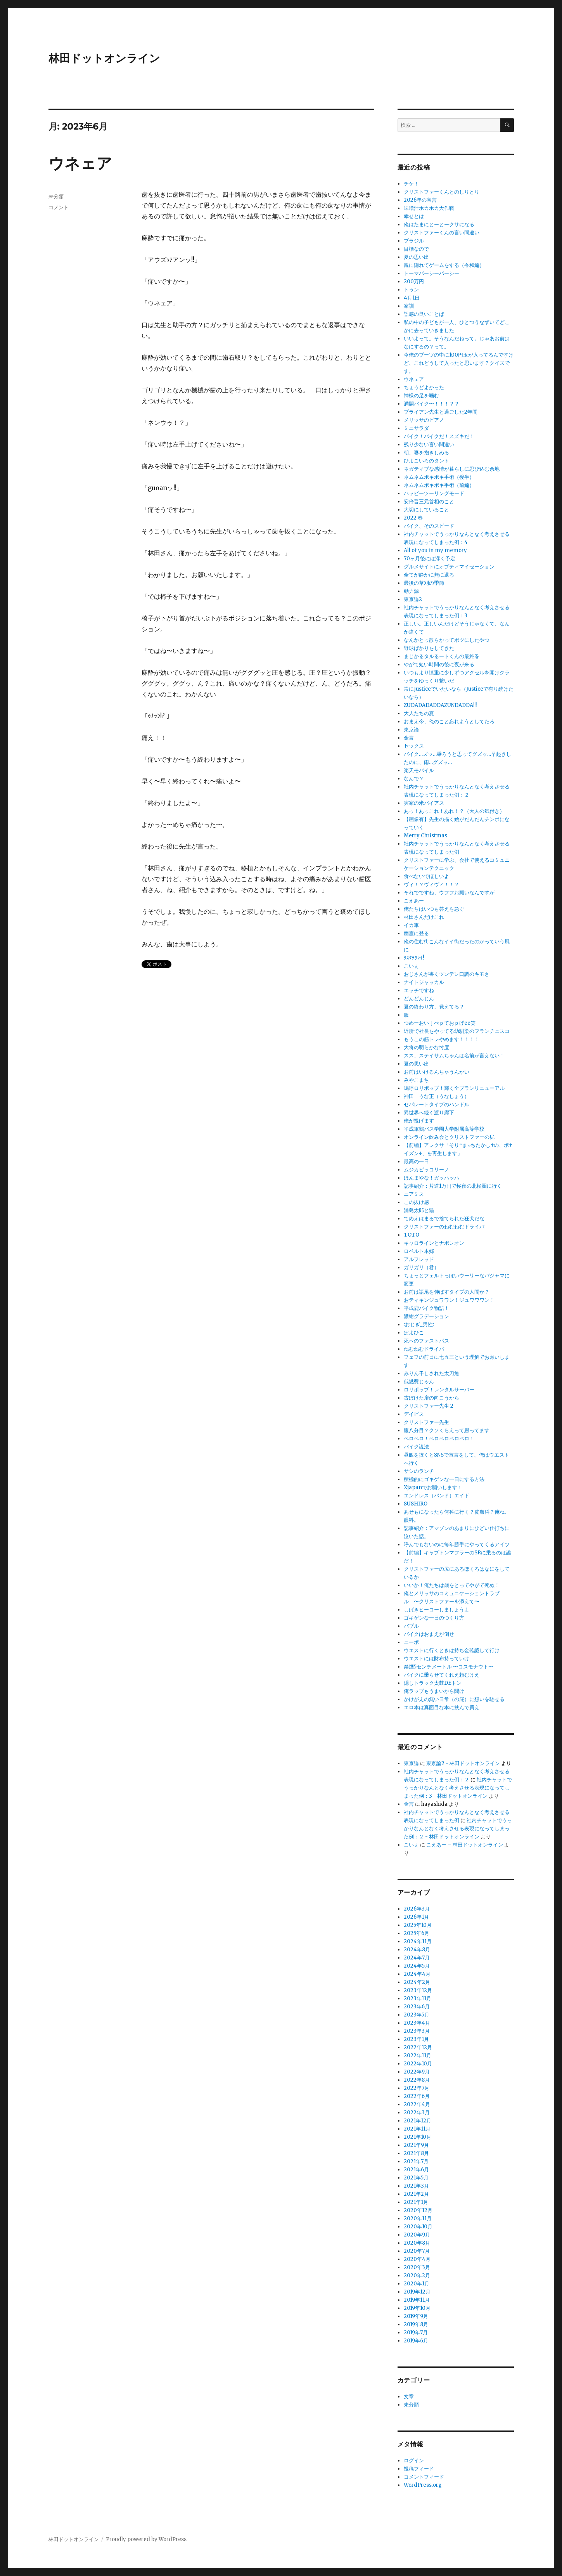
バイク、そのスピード (429, 526)
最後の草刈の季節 (424, 583)
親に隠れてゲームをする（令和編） (444, 265)
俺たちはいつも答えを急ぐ (434, 909)
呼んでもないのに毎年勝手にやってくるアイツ (457, 1544)
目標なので (416, 249)
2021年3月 (416, 2186)
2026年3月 (417, 1909)
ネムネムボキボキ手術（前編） (439, 485)
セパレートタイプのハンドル (436, 1104)
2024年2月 (417, 1982)
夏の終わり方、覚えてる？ (434, 1006)
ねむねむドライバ (424, 1349)
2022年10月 (418, 2063)
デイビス (414, 1414)
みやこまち (416, 1080)
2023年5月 (416, 2014)
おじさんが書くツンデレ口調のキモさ (446, 974)
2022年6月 (417, 2096)
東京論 (411, 729)
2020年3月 (417, 2267)
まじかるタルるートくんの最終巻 (441, 656)
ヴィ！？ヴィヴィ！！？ (431, 884)
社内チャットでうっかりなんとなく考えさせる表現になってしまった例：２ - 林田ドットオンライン (458, 1828)
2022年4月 (417, 2104)
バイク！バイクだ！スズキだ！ (439, 436)
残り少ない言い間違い (429, 444)
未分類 (56, 196)
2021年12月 (417, 2120)
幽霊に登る (416, 933)
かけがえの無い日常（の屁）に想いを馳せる (454, 1699)
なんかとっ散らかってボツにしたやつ (446, 640)
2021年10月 (417, 2137)
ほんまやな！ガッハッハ (431, 1178)
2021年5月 (416, 2177)
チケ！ (411, 183)
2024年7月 (417, 1957)
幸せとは (414, 216)
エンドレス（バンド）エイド (436, 1495)
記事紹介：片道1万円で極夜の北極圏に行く (453, 1186)
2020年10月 (418, 2226)
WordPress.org (423, 2485)
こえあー (414, 900)
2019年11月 (417, 2300)
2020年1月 (416, 2283)
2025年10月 (418, 1925)
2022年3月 (417, 2112)
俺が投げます (419, 1120)
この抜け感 (416, 1202)
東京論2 (413, 599)
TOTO (411, 1235)
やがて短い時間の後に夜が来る (439, 664)
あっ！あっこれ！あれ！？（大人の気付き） (454, 811)
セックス (414, 746)
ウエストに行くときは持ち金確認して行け (452, 1650)
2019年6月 (416, 2340)
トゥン (411, 289)
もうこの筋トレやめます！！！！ (441, 1039)
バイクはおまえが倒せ (429, 1634)
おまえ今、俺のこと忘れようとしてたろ (449, 721)
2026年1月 (416, 1917)
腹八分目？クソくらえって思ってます (446, 1430)
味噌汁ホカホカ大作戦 (429, 208)
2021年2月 (416, 2194)
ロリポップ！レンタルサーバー (439, 1389)
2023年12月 (418, 1990)
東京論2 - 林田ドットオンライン (463, 1763)
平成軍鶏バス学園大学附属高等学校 (444, 1129)
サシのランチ (419, 1471)
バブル (411, 1626)
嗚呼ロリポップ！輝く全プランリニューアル (454, 1088)
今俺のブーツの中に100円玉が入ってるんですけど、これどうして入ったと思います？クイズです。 (459, 363)
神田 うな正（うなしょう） (436, 1096)
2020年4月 (417, 2259)
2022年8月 (417, 2080)
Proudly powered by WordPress (146, 2539)
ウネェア (80, 163)
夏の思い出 (416, 257)
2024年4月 (417, 1974)
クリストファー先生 (426, 1422)
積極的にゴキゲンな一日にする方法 (444, 1479)
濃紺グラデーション (426, 1316)
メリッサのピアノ (424, 420)
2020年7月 (417, 2251)
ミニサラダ (416, 428)
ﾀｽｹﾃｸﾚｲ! (414, 958)
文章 (409, 2396)
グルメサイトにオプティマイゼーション (449, 566)
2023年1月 (416, 2039)
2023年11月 (417, 1998)
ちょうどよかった (424, 387)
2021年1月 (416, 2202)
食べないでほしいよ (426, 876)
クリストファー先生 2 (428, 1406)
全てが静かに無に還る (429, 575)
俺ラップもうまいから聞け (434, 1691)
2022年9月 (417, 2071)
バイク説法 (416, 1446)
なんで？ (414, 778)
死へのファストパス (426, 1340)
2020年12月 (418, 2210)
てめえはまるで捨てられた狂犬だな (444, 1218)
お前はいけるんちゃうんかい (436, 1072)
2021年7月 (416, 2161)
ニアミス (414, 1194)
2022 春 (413, 518)
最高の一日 (416, 1161)
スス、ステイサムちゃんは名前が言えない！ (454, 1055)
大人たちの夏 (419, 713)
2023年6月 (417, 2006)
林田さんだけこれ (424, 917)
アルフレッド (419, 1259)
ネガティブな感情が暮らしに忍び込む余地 (452, 469)
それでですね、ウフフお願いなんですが (449, 892)
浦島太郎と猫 (419, 1210)
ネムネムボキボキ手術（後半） (439, 477)
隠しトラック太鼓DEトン (433, 1683)
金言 (409, 738)
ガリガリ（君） (421, 1267)
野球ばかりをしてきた (429, 648)
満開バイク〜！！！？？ (431, 403)
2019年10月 (417, 2308)
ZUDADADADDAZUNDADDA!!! (440, 705)
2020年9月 (417, 2234)
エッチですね (419, 990)
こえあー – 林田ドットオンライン (464, 1844)
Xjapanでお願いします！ (433, 1487)
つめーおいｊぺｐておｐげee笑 (440, 1023)
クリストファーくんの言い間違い (441, 232)
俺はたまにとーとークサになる (439, 224)
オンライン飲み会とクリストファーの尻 (449, 1137)
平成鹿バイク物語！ (426, 1308)
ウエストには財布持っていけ (436, 1658)
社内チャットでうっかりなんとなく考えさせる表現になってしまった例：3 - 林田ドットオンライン (458, 1787)
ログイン (414, 2460)
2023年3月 (417, 2031)
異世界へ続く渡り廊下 (429, 1112)
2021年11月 (417, 2129)
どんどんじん (419, 998)
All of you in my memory (435, 550)
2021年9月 (416, 2145)
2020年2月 (417, 2275)
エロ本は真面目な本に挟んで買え (441, 1707)
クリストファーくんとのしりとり (441, 192)
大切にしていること (426, 509)
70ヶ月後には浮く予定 (429, 558)
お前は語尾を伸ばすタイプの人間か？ (446, 1292)
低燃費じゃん (419, 1381)
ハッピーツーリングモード (434, 493)
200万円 (414, 281)
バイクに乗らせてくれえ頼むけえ (441, 1675)
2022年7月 (416, 2088)
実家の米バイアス (424, 803)
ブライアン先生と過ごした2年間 (440, 412)
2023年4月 (417, 2023)
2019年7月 (416, 2332)
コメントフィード (424, 2477)
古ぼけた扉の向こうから (431, 1398)
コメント (58, 207)
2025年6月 (416, 1933)
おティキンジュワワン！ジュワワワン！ (449, 1300)
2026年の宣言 (420, 200)
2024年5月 (417, 1966)
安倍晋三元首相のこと (429, 501)
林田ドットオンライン (104, 58)
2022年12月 (418, 2047)
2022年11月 (417, 2055)
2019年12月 (417, 2291)
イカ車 (411, 925)
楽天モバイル (419, 770)
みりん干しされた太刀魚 (431, 1373)
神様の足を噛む (421, 395)
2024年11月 (418, 1941)
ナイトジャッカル (424, 982)
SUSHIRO (415, 1503)
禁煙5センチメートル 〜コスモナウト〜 (448, 1666)
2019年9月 (416, 2316)
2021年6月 (416, 2169)
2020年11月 (418, 2218)
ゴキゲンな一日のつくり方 (434, 1618)
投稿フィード (419, 2468)
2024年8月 (417, 1949)
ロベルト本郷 (419, 1251)
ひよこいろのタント (426, 460)
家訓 (409, 306)
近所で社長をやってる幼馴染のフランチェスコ (457, 1031)
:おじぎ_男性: (419, 1324)
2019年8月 (416, 2324)
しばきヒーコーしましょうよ (436, 1609)
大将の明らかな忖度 (426, 1047)
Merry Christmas (425, 835)
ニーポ (411, 1642)
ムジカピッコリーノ (426, 1169)
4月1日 (412, 297)
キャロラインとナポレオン (434, 1243)
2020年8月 (417, 2243)
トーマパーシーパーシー (431, 273)
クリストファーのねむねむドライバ (444, 1226)
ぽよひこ (414, 1332)
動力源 (411, 591)
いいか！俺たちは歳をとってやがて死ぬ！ (452, 1585)
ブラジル (414, 240)
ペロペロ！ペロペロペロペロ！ (439, 1438)
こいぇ (411, 966)
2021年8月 (416, 2153)
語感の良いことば (424, 314)
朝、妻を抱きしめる (426, 452)
